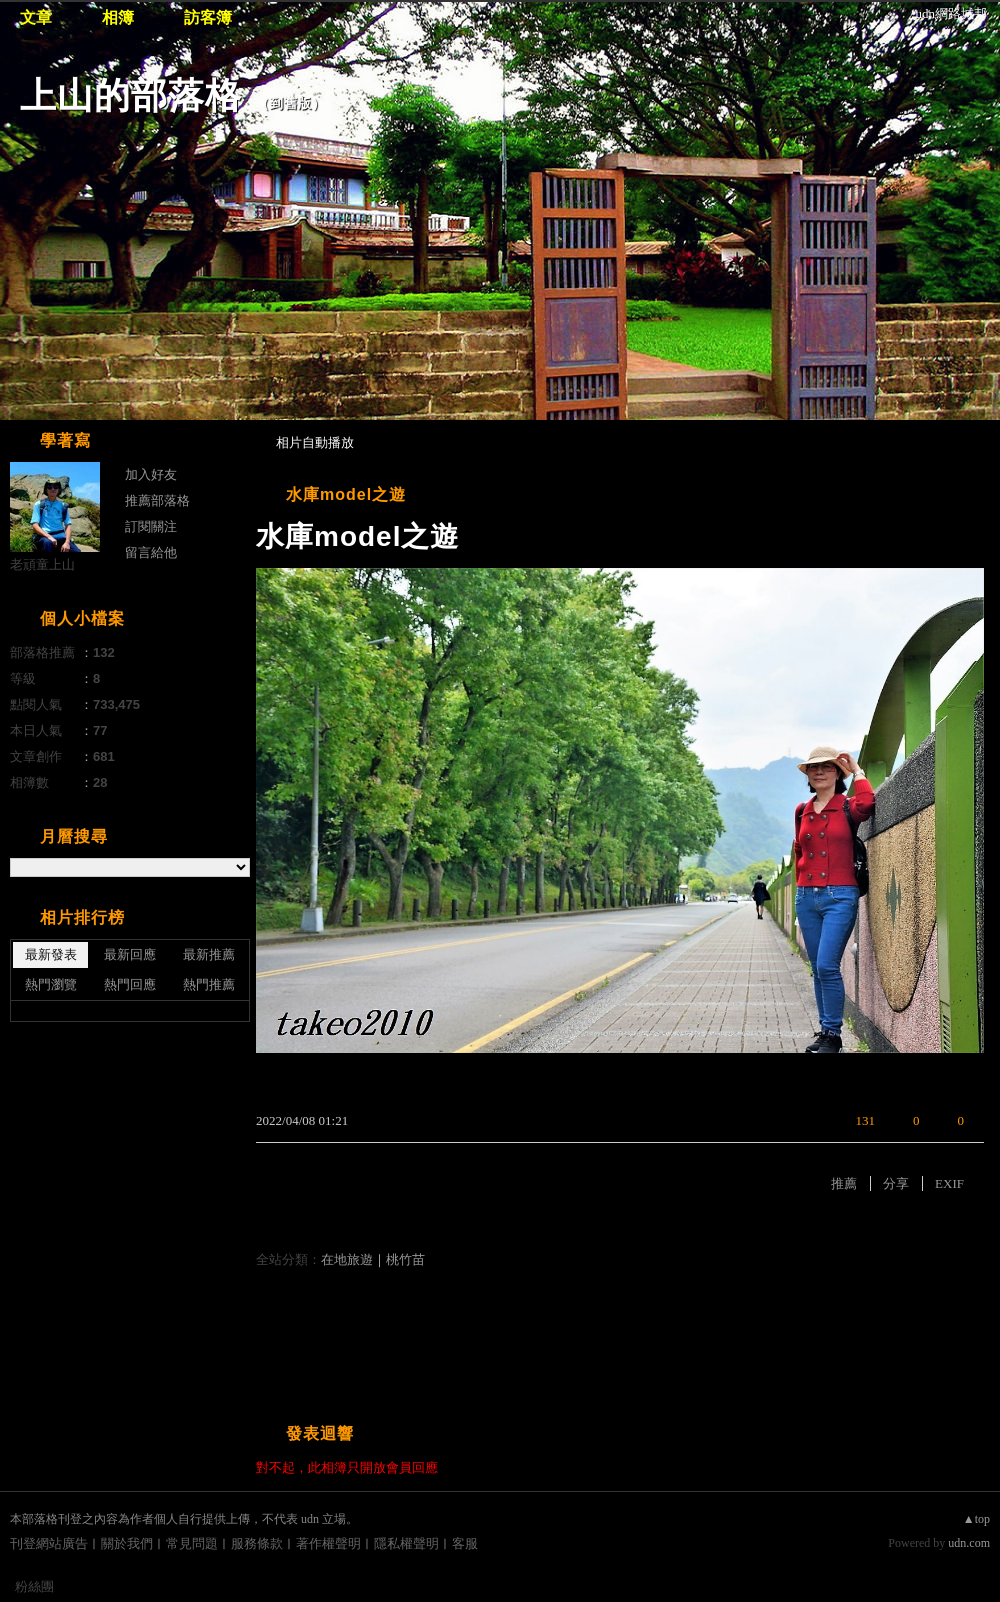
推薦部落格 (157, 500)
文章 (36, 17)
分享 (896, 1183)
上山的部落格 (131, 95)
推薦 (844, 1183)
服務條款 (257, 1543)
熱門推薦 (209, 984)
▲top (976, 1519)
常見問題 (192, 1543)
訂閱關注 (151, 526)
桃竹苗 (405, 1259)
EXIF (949, 1183)
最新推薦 (209, 954)
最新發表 (51, 954)
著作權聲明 (328, 1543)
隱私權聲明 (406, 1543)
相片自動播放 (315, 442)
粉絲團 (34, 1586)
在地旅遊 (347, 1259)
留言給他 (151, 552)
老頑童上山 (42, 564)
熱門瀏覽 (51, 984)
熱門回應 (130, 984)
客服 (465, 1543)
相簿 (118, 17)
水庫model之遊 (346, 494)
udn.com (969, 1543)
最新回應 (130, 954)
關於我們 (127, 1543)
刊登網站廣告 (49, 1543)
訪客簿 (208, 17)
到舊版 (291, 103)
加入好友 (151, 474)
